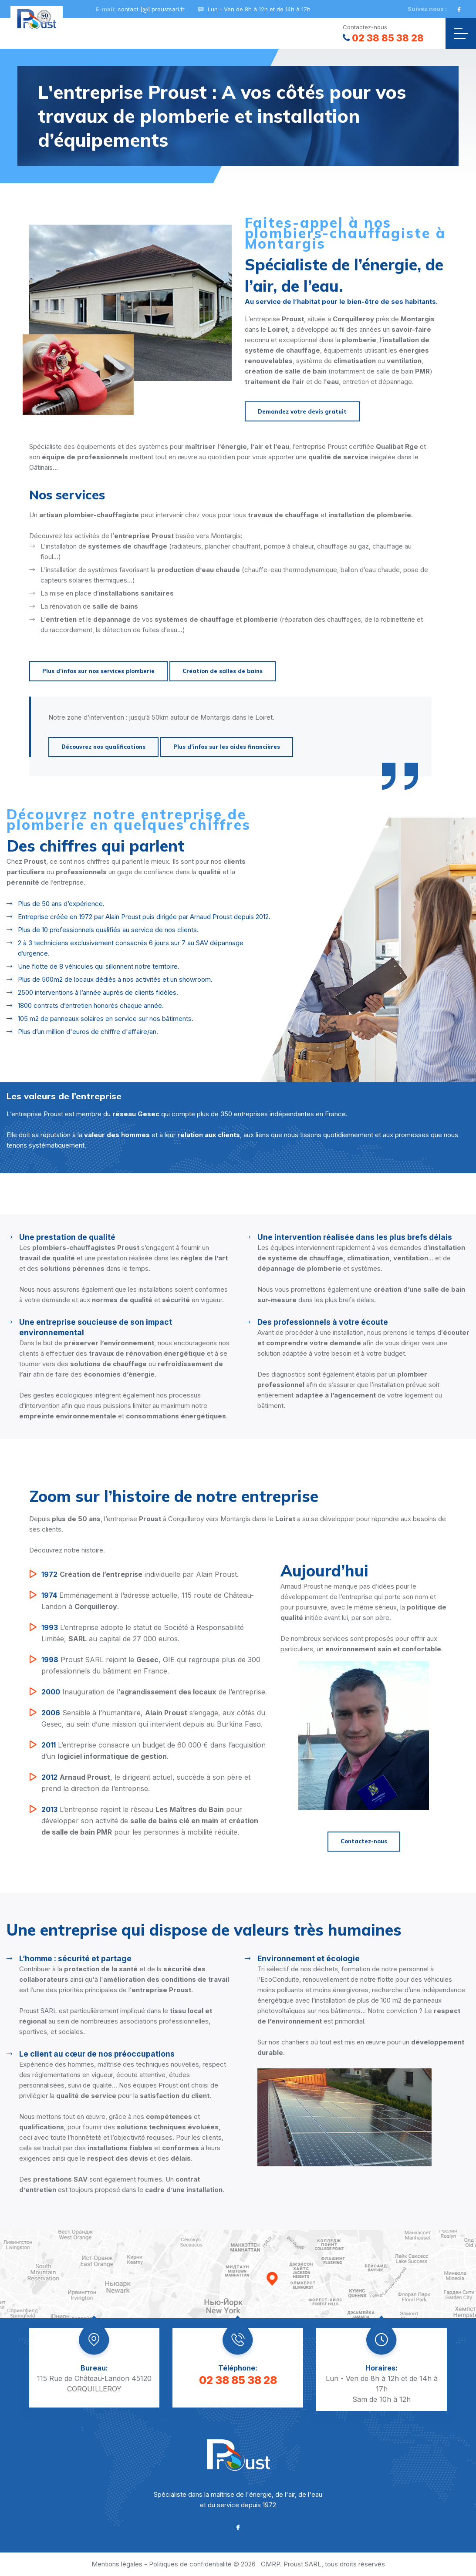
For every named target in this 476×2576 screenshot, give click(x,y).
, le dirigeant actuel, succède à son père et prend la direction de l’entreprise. (145, 1782)
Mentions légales (116, 2564)
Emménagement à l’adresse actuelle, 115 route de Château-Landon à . (147, 1600)
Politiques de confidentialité (190, 2564)
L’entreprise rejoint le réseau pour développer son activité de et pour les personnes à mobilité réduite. (149, 1820)
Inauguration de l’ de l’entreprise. (154, 1691)
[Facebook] (459, 9)
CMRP (270, 2564)
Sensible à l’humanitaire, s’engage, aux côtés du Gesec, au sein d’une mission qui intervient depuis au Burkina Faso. (153, 1717)
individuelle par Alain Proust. (140, 1574)
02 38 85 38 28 (383, 38)
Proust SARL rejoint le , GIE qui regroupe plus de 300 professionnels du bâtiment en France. (150, 1664)
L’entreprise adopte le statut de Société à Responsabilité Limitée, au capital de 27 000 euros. (142, 1632)
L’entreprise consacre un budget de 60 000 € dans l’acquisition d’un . (153, 1750)
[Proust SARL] (36, 19)
